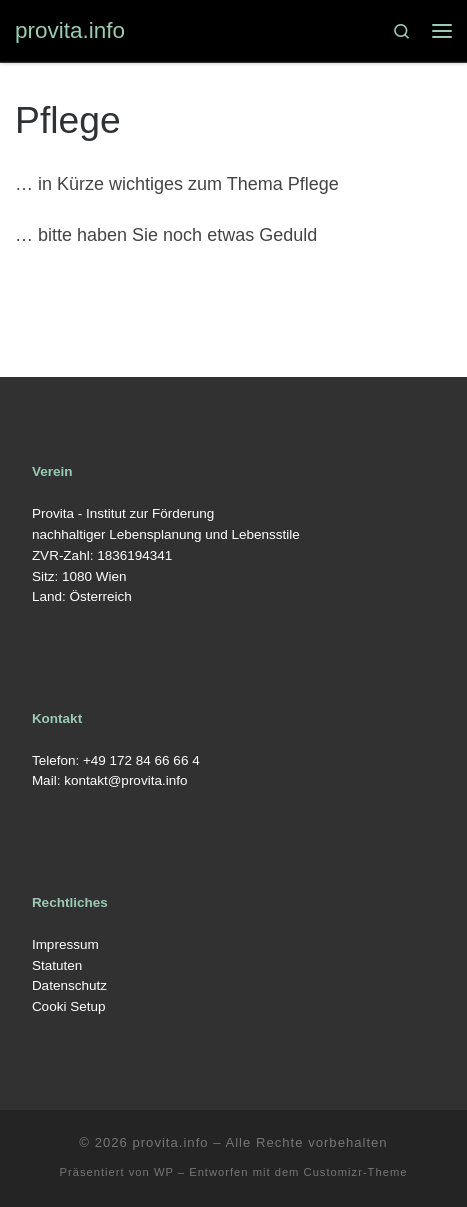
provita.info (170, 1142)
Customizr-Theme (356, 1172)
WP (164, 1172)
